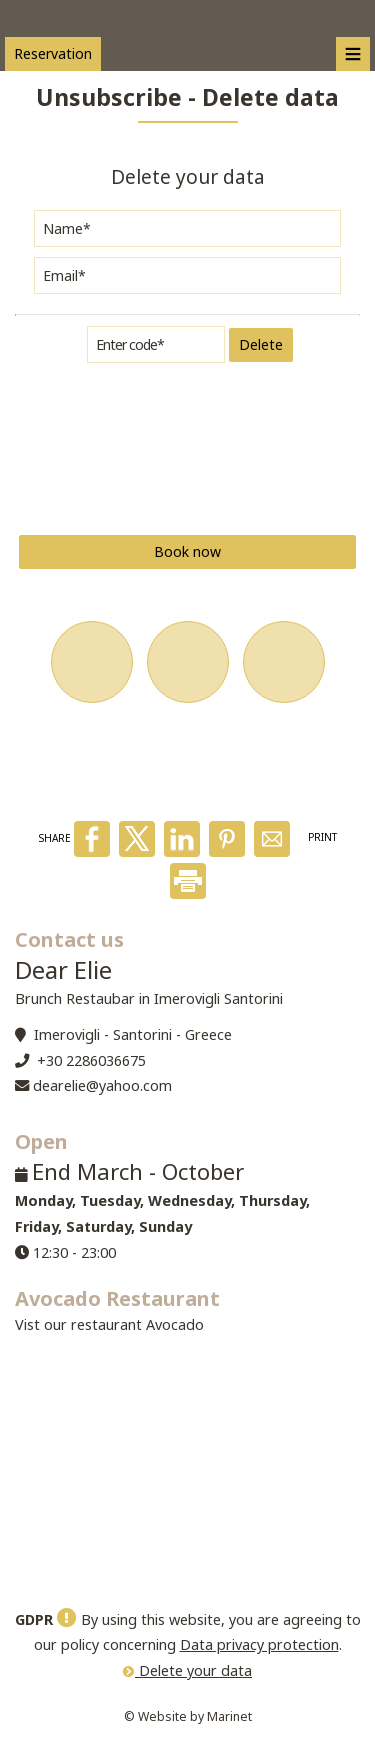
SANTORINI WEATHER (187, 1485)
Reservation (53, 53)
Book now (187, 551)
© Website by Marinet (188, 1716)
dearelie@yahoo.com (102, 1085)
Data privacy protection (259, 1644)
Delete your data (187, 1670)
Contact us (69, 939)
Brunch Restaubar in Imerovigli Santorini (149, 998)
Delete (261, 344)
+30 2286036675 (91, 1060)
